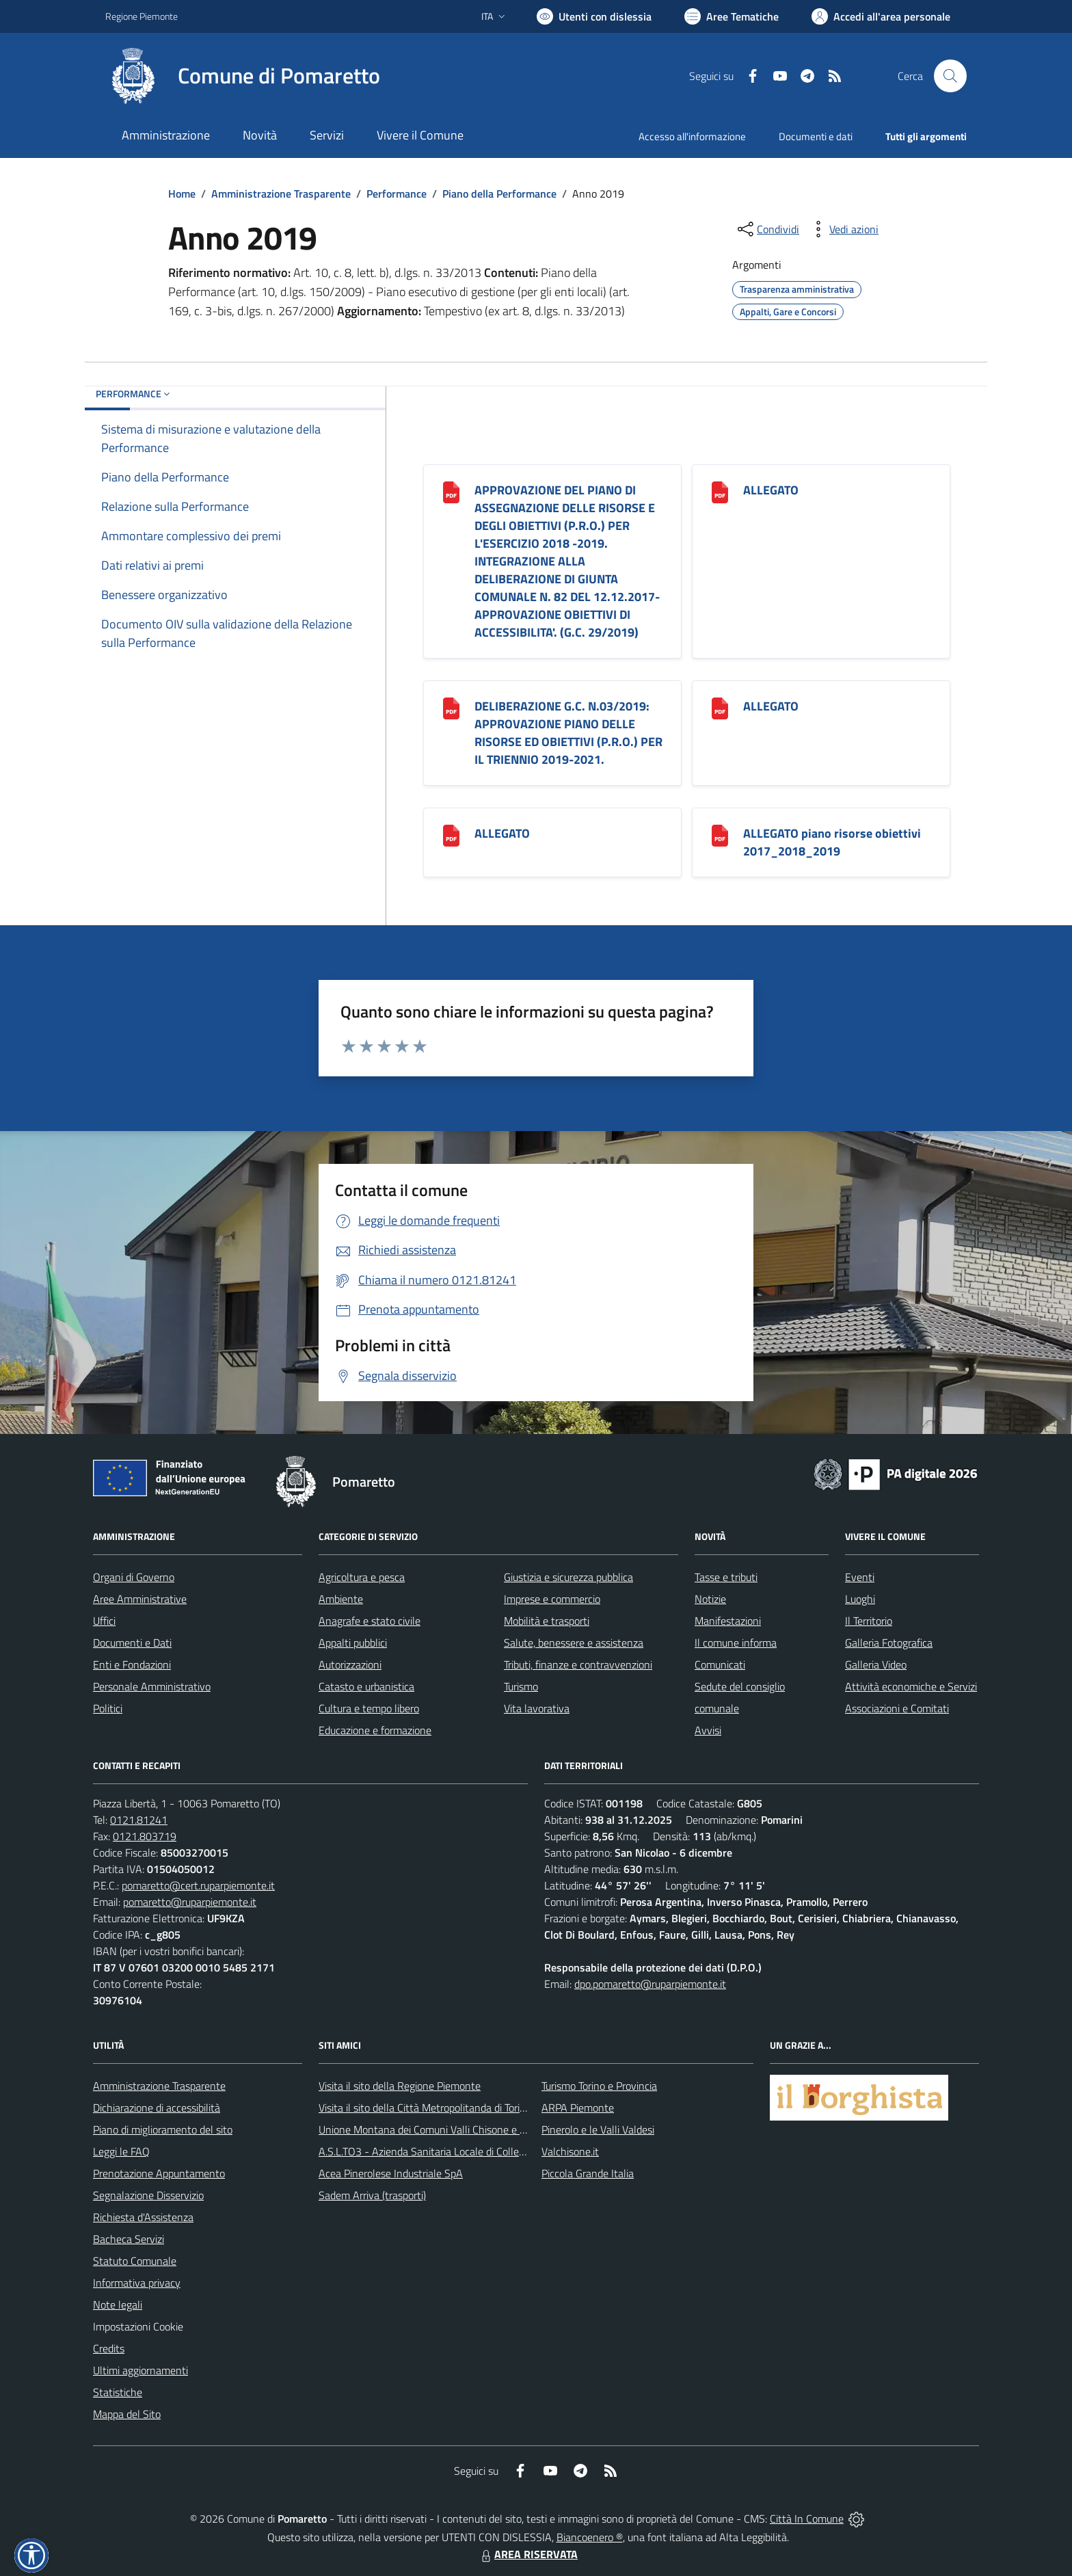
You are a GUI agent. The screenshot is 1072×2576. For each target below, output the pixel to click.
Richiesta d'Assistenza (143, 2217)
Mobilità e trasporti (546, 1620)
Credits (108, 2348)
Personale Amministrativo (152, 1686)
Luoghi (860, 1599)
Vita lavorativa (537, 1708)
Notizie (710, 1599)
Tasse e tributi (726, 1577)
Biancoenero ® (590, 2537)
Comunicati (720, 1664)
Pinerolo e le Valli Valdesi (597, 2129)
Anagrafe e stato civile (369, 1620)
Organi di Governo (133, 1577)
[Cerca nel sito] (950, 75)
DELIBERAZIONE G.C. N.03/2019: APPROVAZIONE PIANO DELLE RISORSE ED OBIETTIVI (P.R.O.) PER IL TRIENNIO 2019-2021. (568, 733)
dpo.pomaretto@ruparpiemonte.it (650, 1984)
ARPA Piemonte (577, 2107)
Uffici (104, 1620)
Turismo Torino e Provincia (599, 2085)
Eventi (859, 1577)
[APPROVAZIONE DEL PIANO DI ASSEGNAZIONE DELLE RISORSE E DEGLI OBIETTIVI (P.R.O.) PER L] (451, 491)
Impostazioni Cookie (138, 2326)
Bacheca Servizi (128, 2239)
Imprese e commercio (552, 1599)
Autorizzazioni (350, 1664)
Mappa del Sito (127, 2414)
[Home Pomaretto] (242, 76)
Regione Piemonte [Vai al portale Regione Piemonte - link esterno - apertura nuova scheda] (141, 16)
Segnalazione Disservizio (148, 2195)
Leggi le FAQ (121, 2151)
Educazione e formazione (375, 1730)
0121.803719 (144, 1836)
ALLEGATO (771, 490)
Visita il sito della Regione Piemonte (400, 2085)
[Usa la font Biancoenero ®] (594, 16)
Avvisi (708, 1730)
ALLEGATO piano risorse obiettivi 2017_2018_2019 (832, 842)
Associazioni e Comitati (897, 1708)
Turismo (521, 1686)
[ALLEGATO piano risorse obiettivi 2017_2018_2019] (720, 834)
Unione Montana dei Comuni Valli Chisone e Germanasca (447, 2129)
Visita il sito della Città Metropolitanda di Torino (425, 2107)
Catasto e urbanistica (366, 1686)
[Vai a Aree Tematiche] (731, 16)
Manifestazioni (728, 1620)
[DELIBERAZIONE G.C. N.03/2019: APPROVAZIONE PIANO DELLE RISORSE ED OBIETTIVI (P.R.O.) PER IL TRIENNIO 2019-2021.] (451, 707)
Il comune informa (736, 1642)
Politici (107, 1708)
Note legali (117, 2304)
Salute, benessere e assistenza (573, 1642)
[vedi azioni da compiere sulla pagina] (843, 229)
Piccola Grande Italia (587, 2173)
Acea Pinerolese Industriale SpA (391, 2173)
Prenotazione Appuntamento (159, 2173)
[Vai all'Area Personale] (881, 16)
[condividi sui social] (767, 229)
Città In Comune (807, 2518)
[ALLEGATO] (720, 491)
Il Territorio (868, 1620)
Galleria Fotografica (889, 1642)
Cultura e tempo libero (369, 1708)
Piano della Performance (499, 193)
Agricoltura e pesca (362, 1577)
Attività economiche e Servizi (911, 1686)
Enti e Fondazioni (132, 1664)
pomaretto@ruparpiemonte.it (189, 1902)
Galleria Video (876, 1664)
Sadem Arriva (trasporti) (372, 2195)
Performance (396, 193)
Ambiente (341, 1599)
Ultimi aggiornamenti (140, 2370)
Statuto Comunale (134, 2261)
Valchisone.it (570, 2151)
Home (182, 193)
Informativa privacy (136, 2282)
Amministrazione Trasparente (281, 193)
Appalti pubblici (353, 1642)
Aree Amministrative (140, 1599)
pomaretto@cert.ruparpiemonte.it (198, 1885)
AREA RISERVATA (528, 2554)
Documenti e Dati (132, 1642)
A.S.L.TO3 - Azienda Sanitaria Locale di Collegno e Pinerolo (451, 2151)
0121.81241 (139, 1819)
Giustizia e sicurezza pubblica (568, 1577)
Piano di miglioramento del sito (162, 2129)
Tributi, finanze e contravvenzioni (578, 1664)
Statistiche (117, 2392)
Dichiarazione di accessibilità (156, 2107)
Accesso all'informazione (692, 136)
